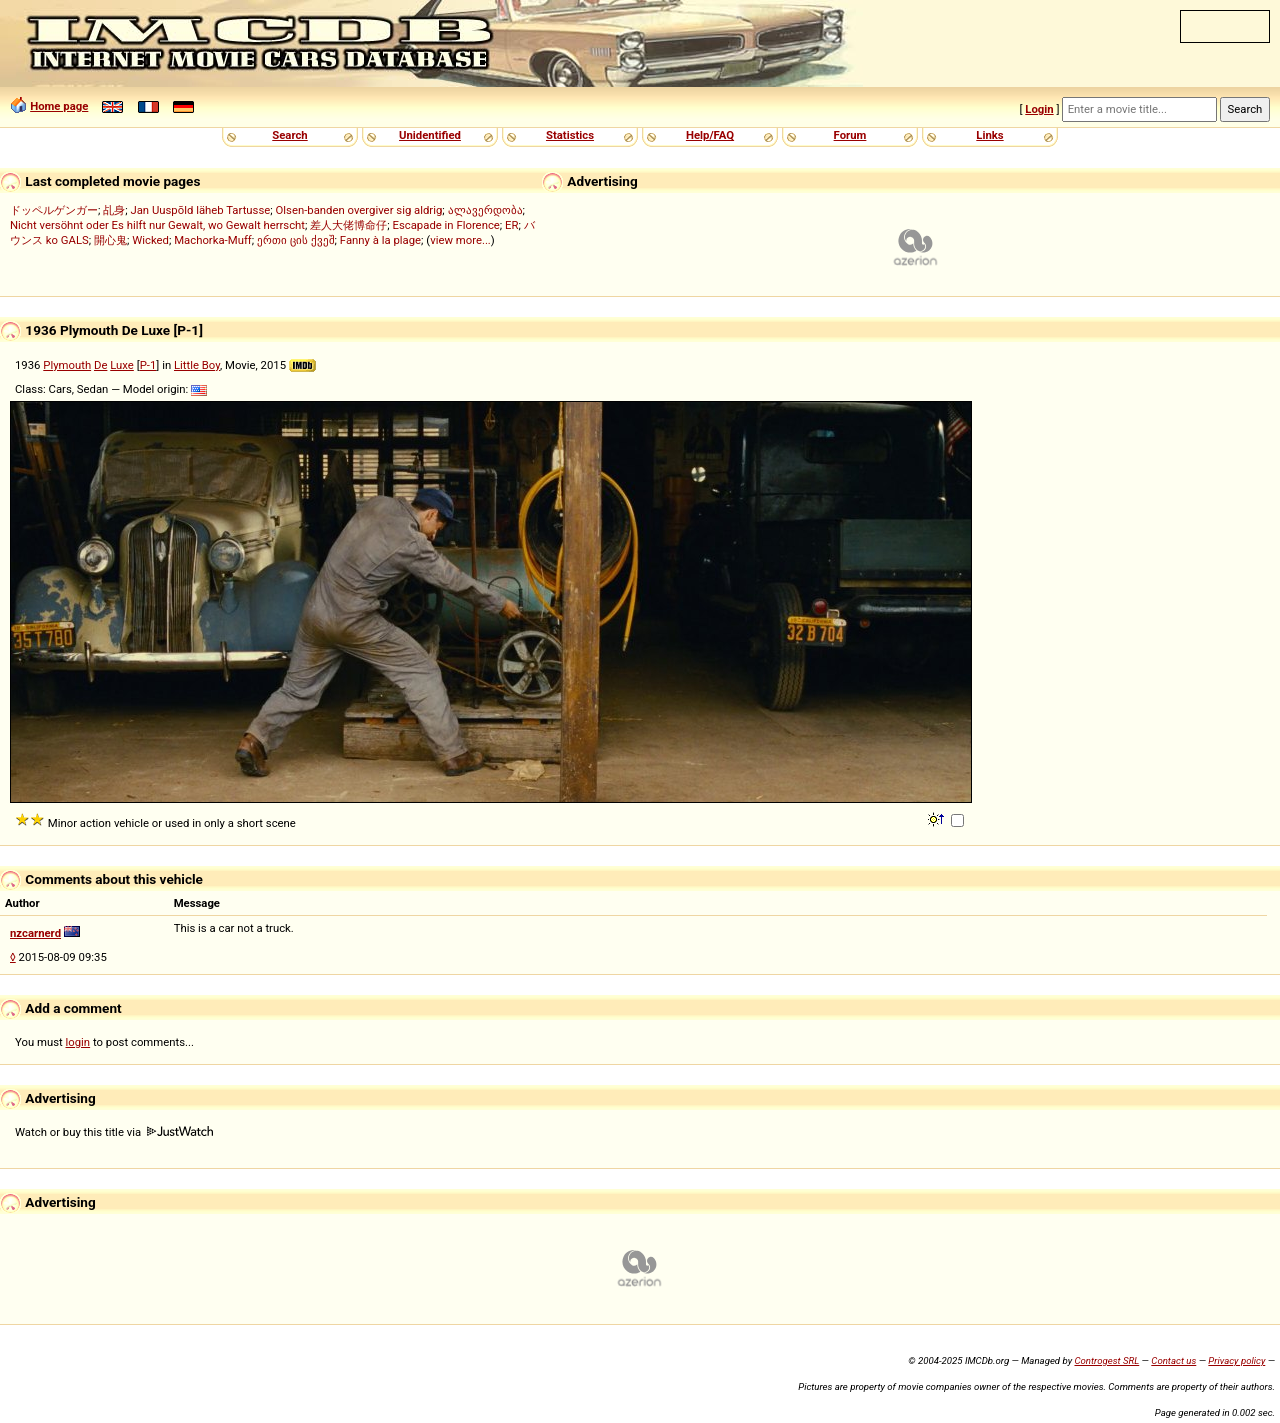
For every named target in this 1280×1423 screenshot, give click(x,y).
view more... (460, 240)
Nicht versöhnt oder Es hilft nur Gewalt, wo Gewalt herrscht (157, 225)
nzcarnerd (35, 933)
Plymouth (67, 365)
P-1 (148, 365)
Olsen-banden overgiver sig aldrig (359, 210)
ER (511, 225)
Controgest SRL (1106, 1360)
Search (289, 135)
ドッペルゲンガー (54, 210)
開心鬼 (110, 240)
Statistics (570, 135)
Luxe (122, 365)
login (78, 1042)
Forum (850, 135)
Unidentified (430, 135)
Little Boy (197, 365)
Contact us (1173, 1360)
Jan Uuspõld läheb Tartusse (200, 210)
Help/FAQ (710, 135)
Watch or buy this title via (114, 1132)
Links (989, 135)
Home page (59, 106)
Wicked (150, 240)
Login (1039, 109)
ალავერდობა (485, 210)
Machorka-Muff (213, 240)
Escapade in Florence (445, 225)
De (100, 365)
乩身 (114, 210)
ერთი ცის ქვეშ (296, 240)
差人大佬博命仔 (348, 225)
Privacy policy (1236, 1360)
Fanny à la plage (380, 240)
